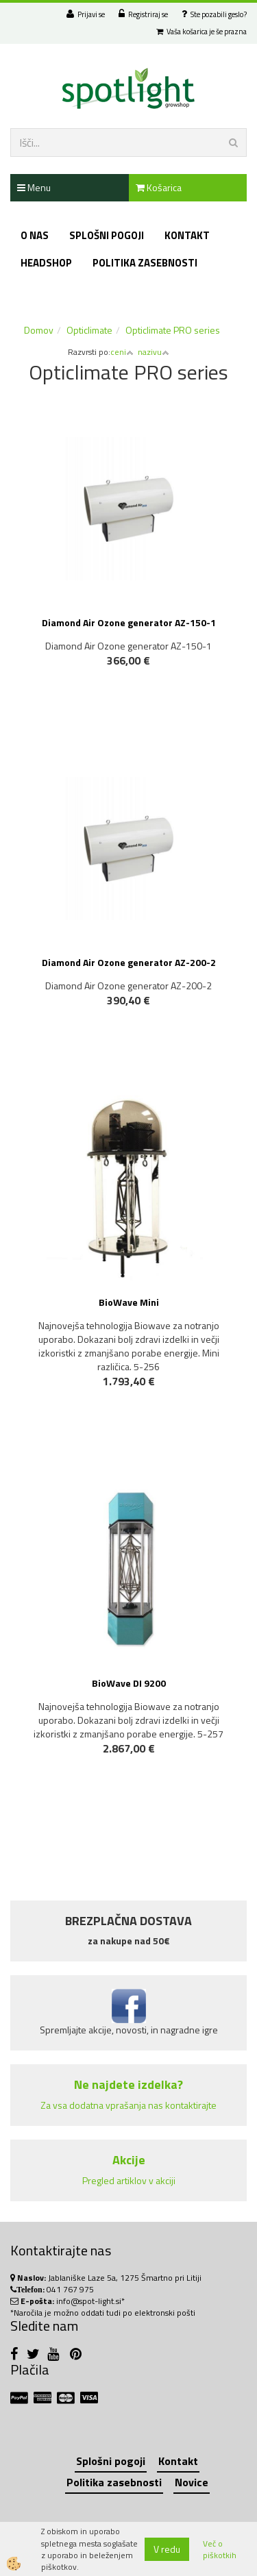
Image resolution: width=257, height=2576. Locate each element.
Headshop (46, 263)
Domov (38, 330)
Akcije (128, 2160)
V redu (167, 2549)
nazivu (153, 351)
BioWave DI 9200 (129, 1683)
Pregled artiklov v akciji (128, 2180)
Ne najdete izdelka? (128, 2084)
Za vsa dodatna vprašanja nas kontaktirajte (128, 2105)
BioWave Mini (129, 1302)
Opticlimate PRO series (172, 330)
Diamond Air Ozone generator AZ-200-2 (129, 962)
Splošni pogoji (106, 235)
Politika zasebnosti (145, 263)
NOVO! (135, 1788)
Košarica (159, 187)
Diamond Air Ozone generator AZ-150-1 (129, 622)
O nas (35, 235)
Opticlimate (89, 330)
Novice (191, 2482)
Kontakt (187, 235)
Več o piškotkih (219, 2549)
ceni (122, 351)
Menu (34, 187)
